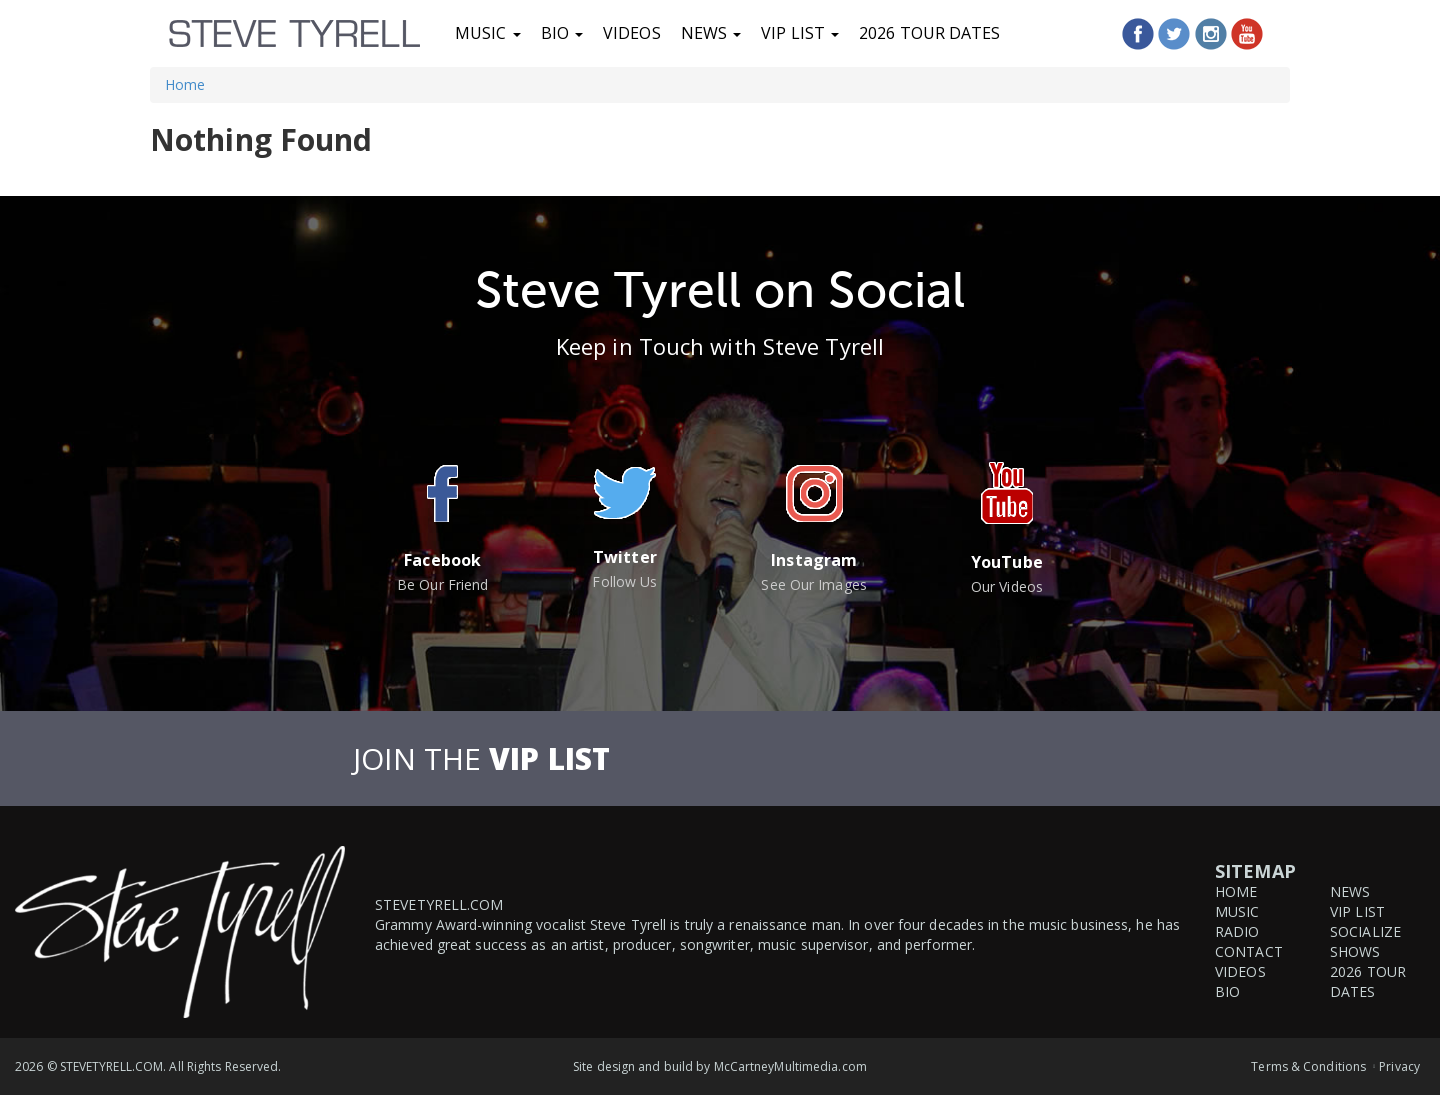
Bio (562, 33)
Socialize (1365, 931)
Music (488, 33)
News (711, 33)
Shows (1355, 951)
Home (185, 84)
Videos (632, 33)
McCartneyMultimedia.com (790, 1066)
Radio (1237, 931)
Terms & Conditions (1308, 1066)
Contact (1249, 951)
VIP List (800, 33)
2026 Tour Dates (930, 33)
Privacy (1399, 1066)
